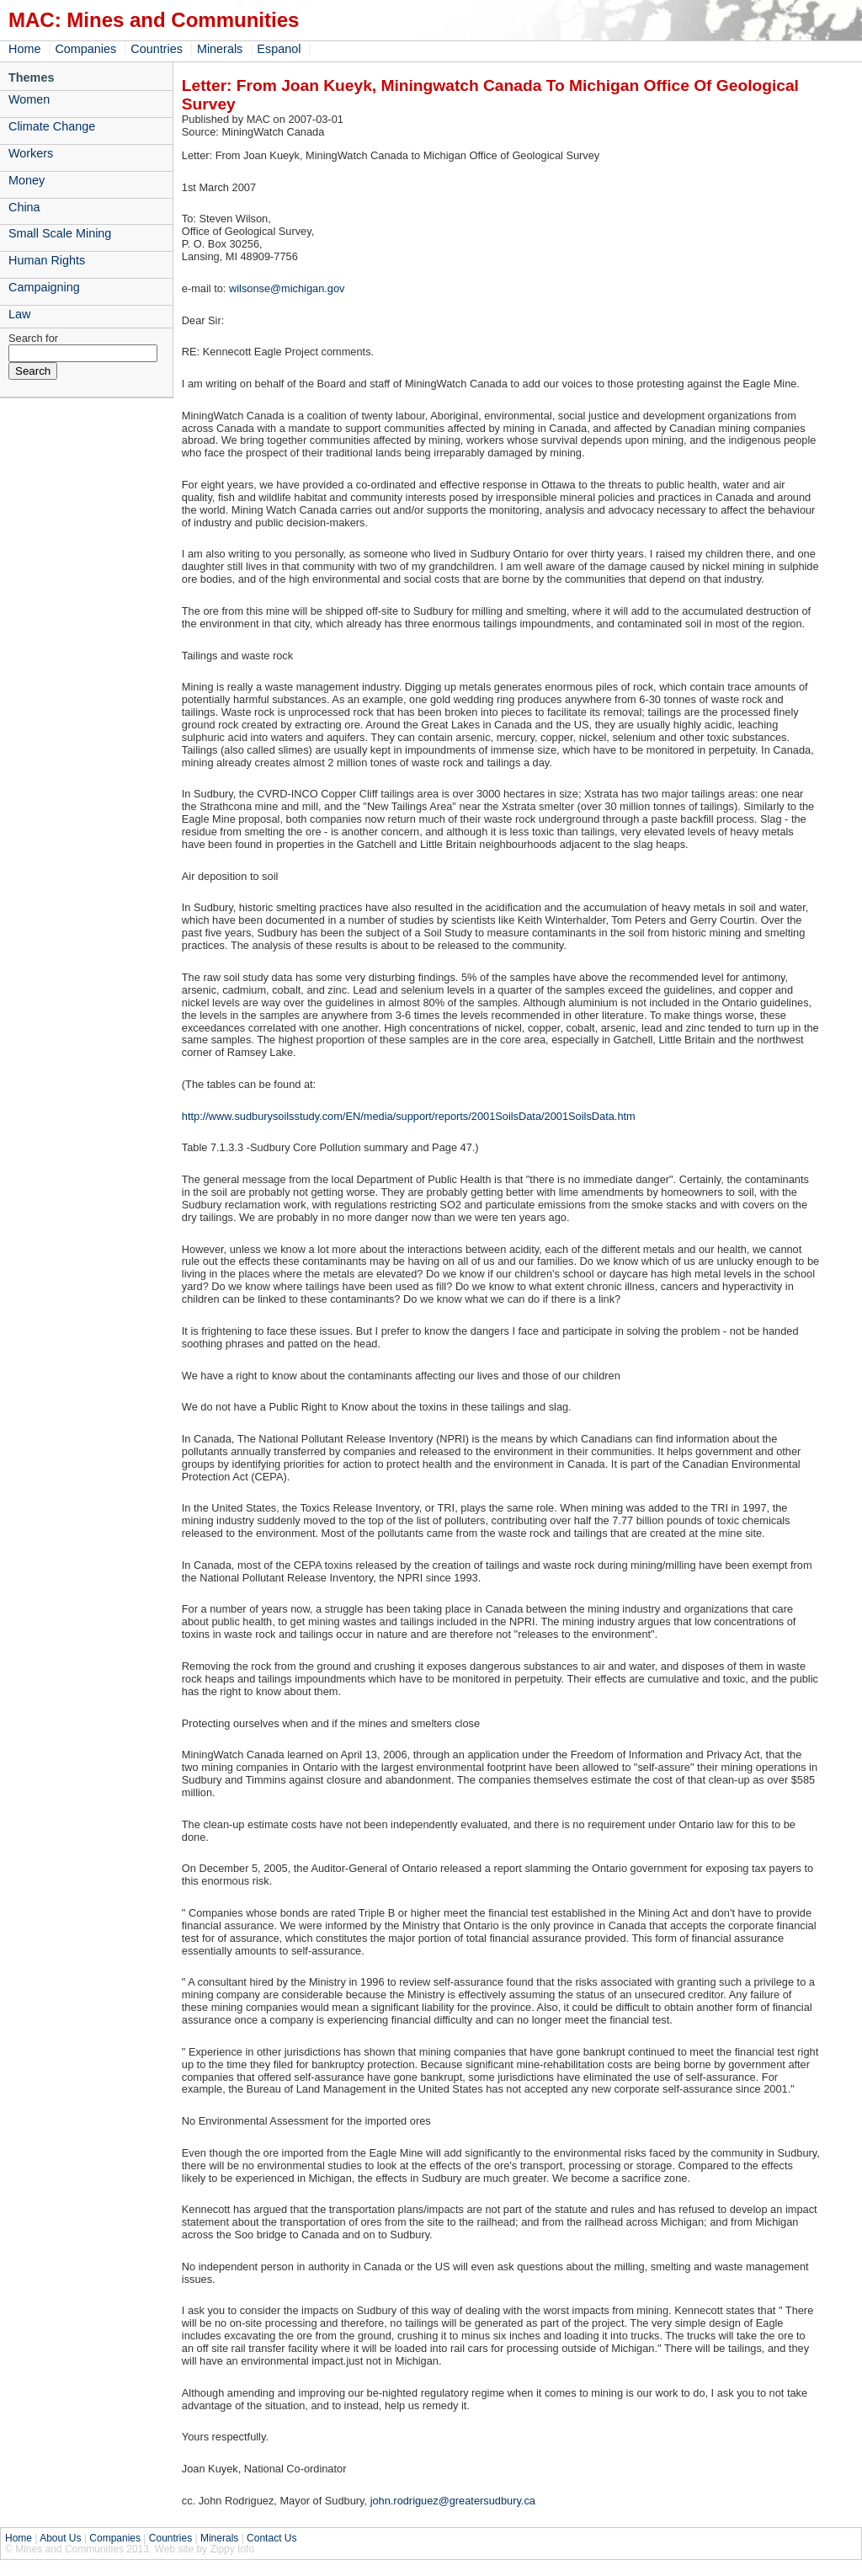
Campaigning (44, 287)
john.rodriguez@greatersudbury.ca (452, 2500)
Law (19, 314)
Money (26, 180)
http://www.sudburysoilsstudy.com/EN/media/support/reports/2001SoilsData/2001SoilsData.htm (409, 1116)
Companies (85, 49)
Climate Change (51, 126)
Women (29, 99)
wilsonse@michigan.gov (286, 288)
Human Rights (46, 260)
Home (24, 49)
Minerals (219, 49)
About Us (60, 2538)
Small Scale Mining (59, 233)
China (24, 207)
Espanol (279, 49)
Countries (156, 49)
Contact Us (271, 2538)
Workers (30, 153)
